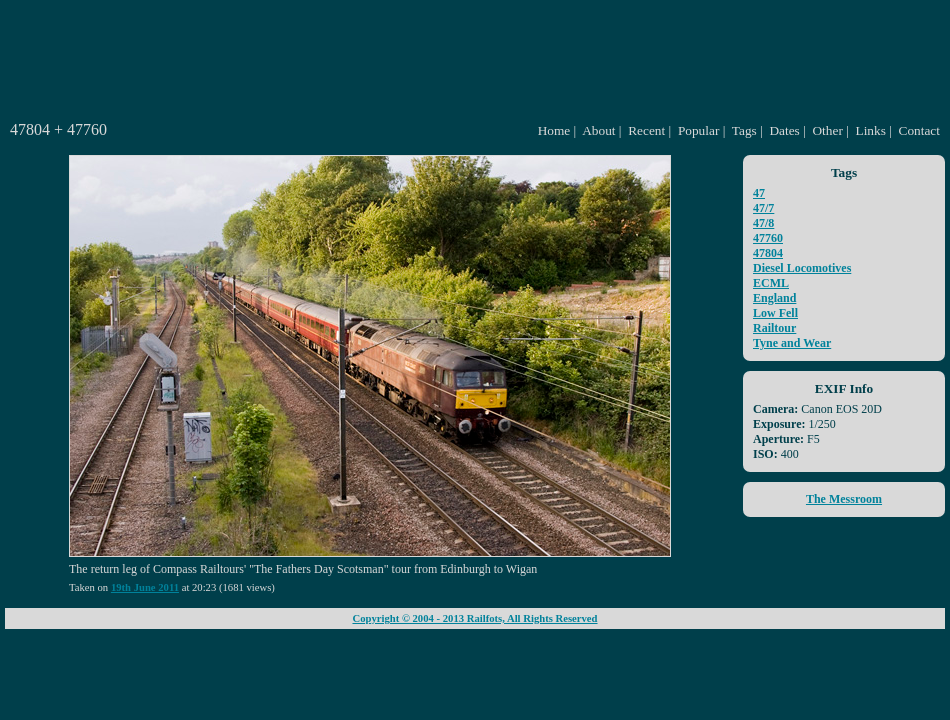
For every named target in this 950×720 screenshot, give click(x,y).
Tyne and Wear (792, 343)
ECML (771, 283)
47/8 (763, 223)
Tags (744, 130)
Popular (698, 130)
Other (827, 130)
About (598, 130)
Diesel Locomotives (802, 268)
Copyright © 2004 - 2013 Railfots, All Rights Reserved (474, 618)
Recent (646, 130)
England (774, 298)
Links (871, 130)
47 (759, 193)
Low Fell (775, 313)
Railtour (774, 328)
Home (554, 130)
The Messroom (844, 499)
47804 (768, 253)
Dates (784, 130)
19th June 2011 (145, 587)
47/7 (763, 208)
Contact (919, 130)
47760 (768, 238)
